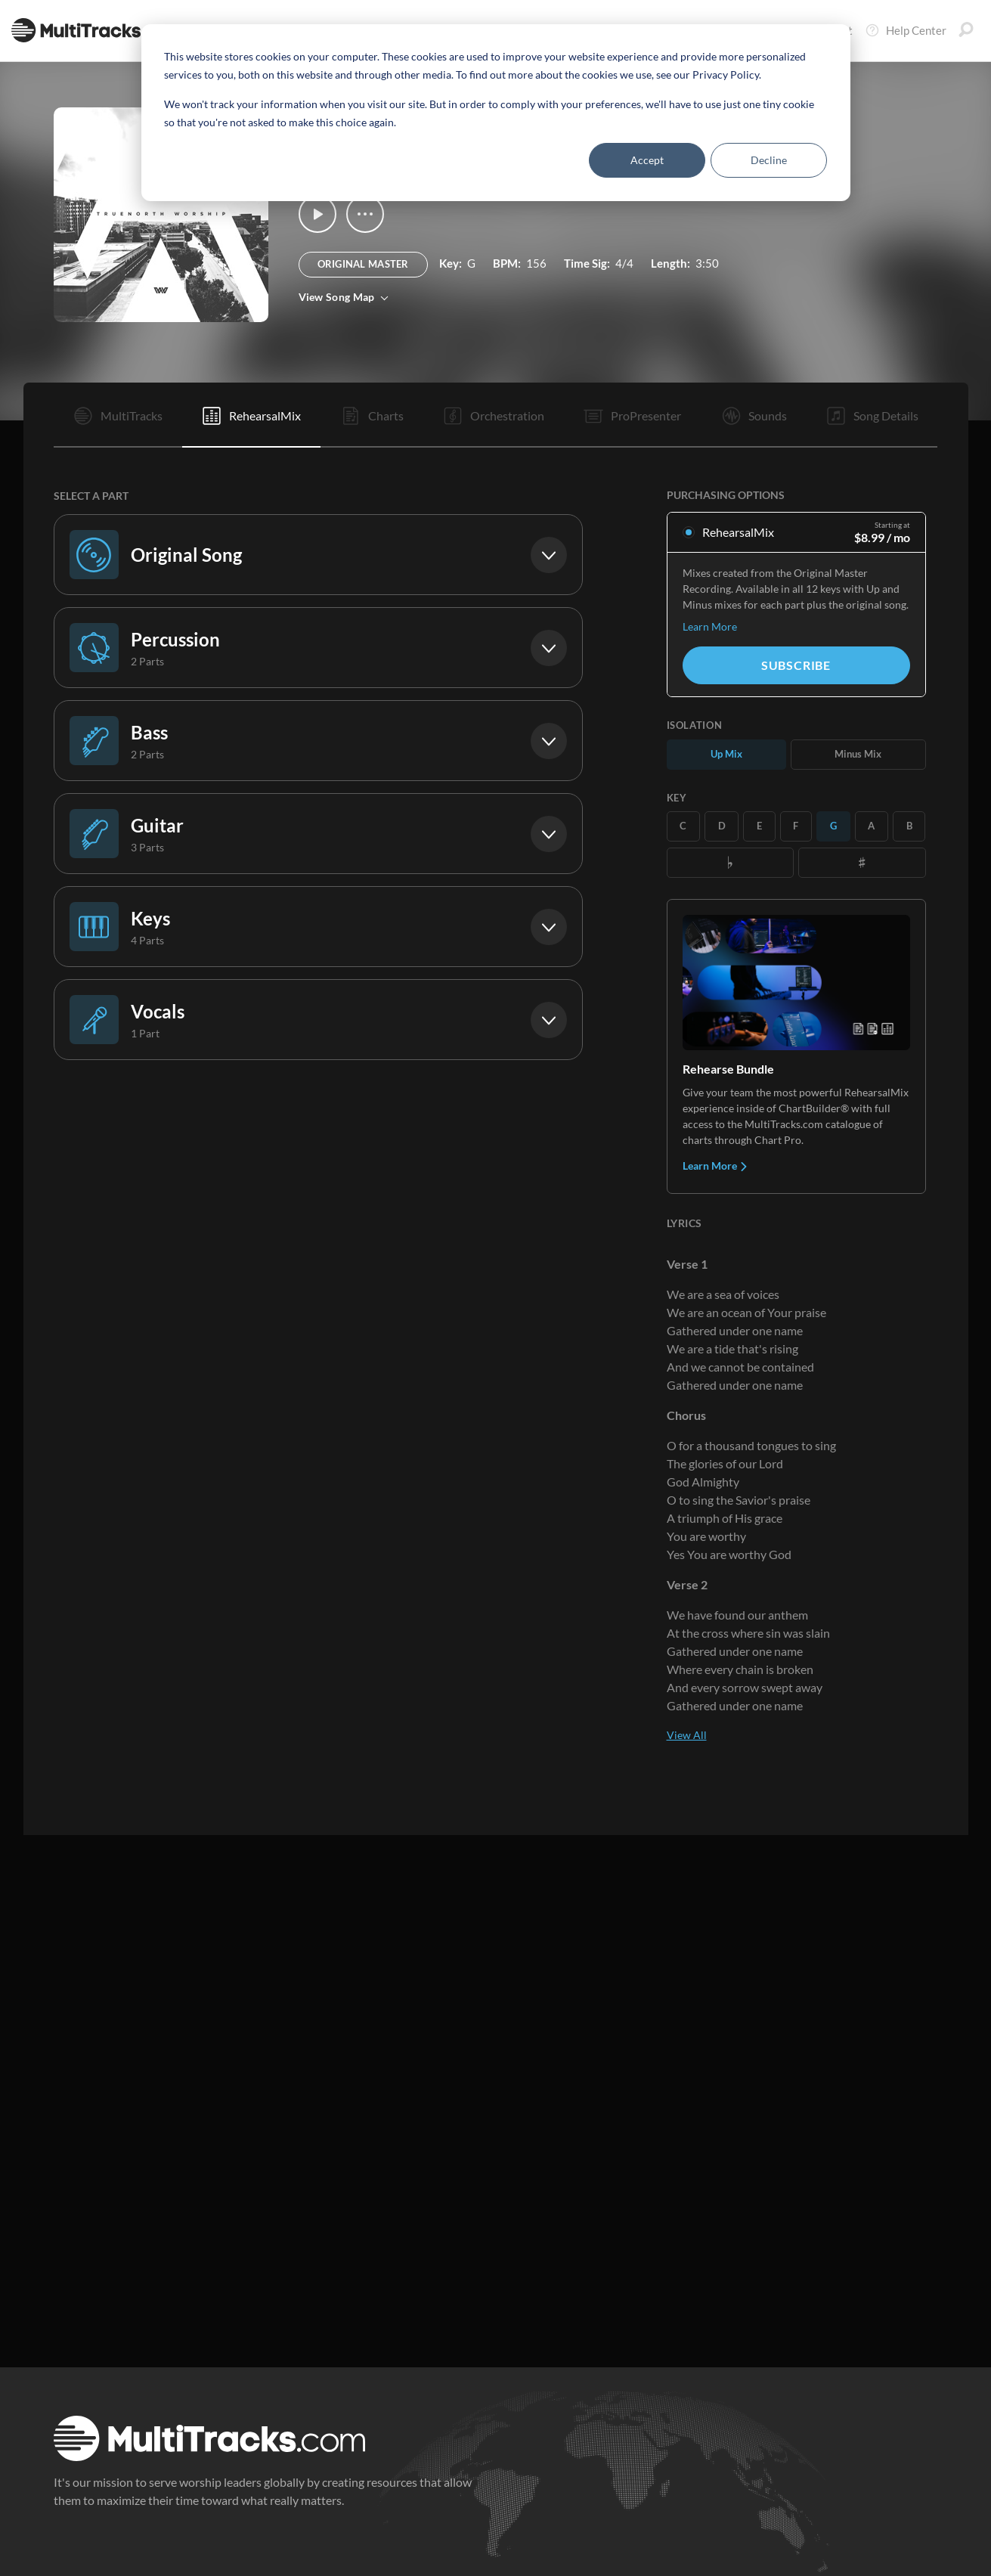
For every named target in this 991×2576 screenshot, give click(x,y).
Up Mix (726, 754)
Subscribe (796, 665)
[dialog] (495, 112)
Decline (769, 159)
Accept (647, 159)
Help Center (905, 30)
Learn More (710, 626)
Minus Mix (858, 754)
